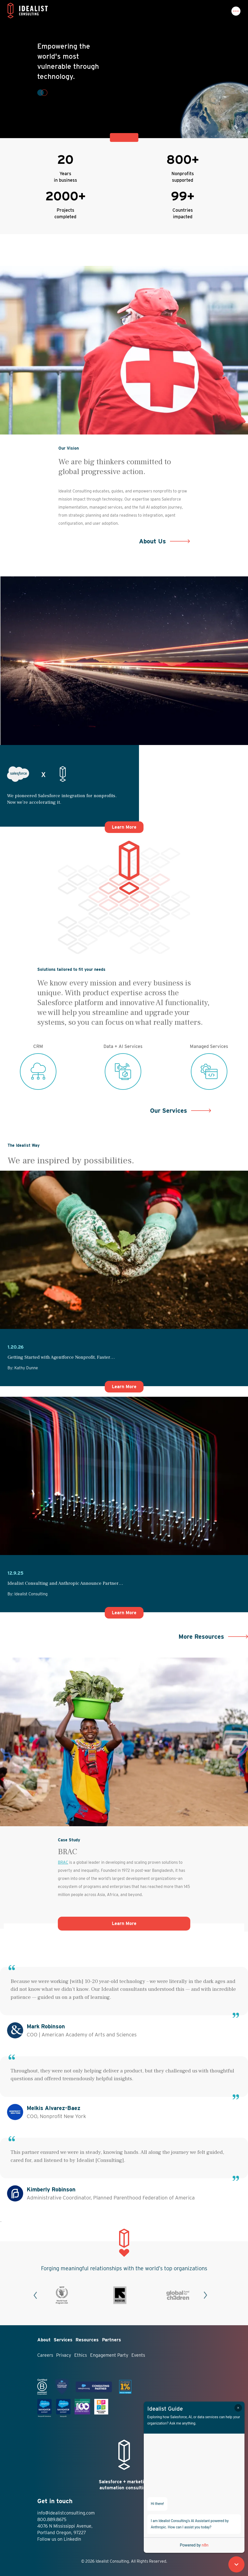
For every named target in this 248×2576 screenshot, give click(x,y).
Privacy (63, 2355)
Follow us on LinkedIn (59, 2539)
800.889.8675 (51, 2519)
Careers (45, 2355)
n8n (205, 2545)
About (44, 2339)
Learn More (128, 827)
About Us (152, 541)
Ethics (80, 2355)
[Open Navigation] (235, 11)
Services (63, 2339)
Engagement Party (109, 2355)
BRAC (63, 1862)
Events (138, 2355)
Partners (111, 2339)
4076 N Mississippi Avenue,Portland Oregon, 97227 (64, 2529)
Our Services (168, 1110)
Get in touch (55, 2501)
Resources (87, 2339)
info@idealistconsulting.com (66, 2513)
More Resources (201, 1636)
